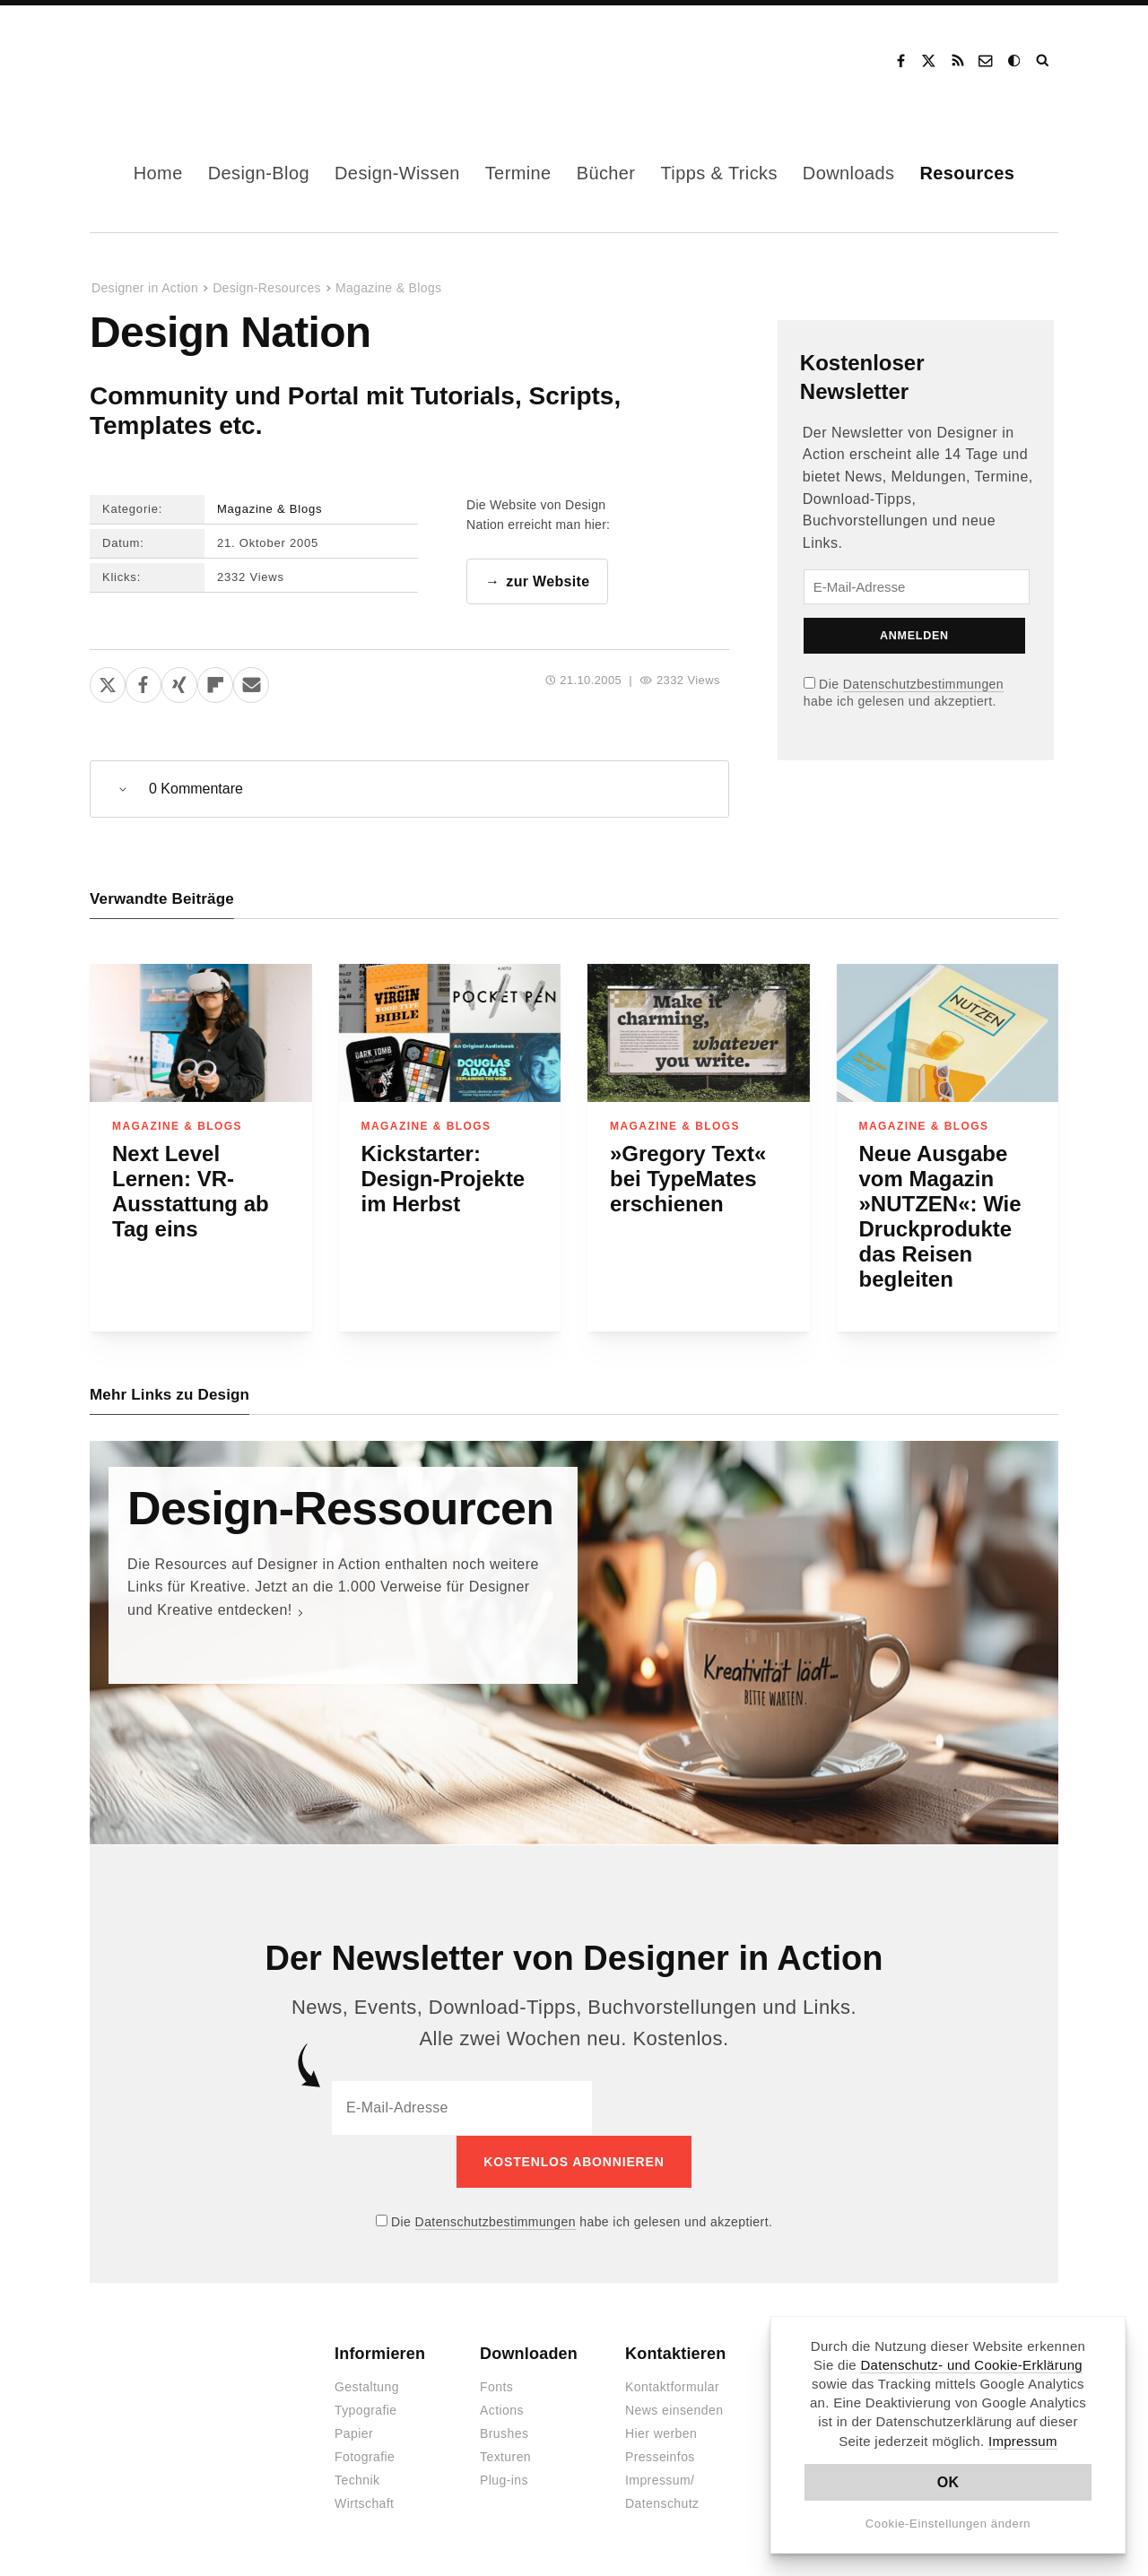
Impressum (1022, 2441)
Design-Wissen (397, 173)
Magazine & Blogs (388, 288)
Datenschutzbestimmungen (923, 684)
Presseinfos (660, 2457)
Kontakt (987, 61)
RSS (958, 61)
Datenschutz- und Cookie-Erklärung (971, 2364)
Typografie (366, 2410)
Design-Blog (258, 173)
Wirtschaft (364, 2503)
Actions (502, 2410)
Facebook (900, 61)
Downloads (849, 173)
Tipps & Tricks (718, 173)
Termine (518, 173)
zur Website (547, 581)
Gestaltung (367, 2387)
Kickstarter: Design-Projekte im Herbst (443, 1178)
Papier (354, 2433)
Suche (1044, 61)
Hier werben (661, 2433)
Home (158, 173)
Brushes (504, 2433)
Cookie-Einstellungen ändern (948, 2523)
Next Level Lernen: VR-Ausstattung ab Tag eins (190, 1191)
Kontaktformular (672, 2387)
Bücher (606, 173)
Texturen (505, 2457)
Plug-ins (504, 2480)
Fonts (496, 2387)
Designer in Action (183, 60)
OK (948, 2482)
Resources (966, 173)
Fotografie (365, 2457)
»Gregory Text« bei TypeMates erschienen (688, 1178)
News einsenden (674, 2410)
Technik (357, 2480)
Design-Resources (267, 288)
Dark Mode (1015, 61)
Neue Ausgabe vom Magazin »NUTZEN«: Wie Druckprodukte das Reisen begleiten (940, 1216)
